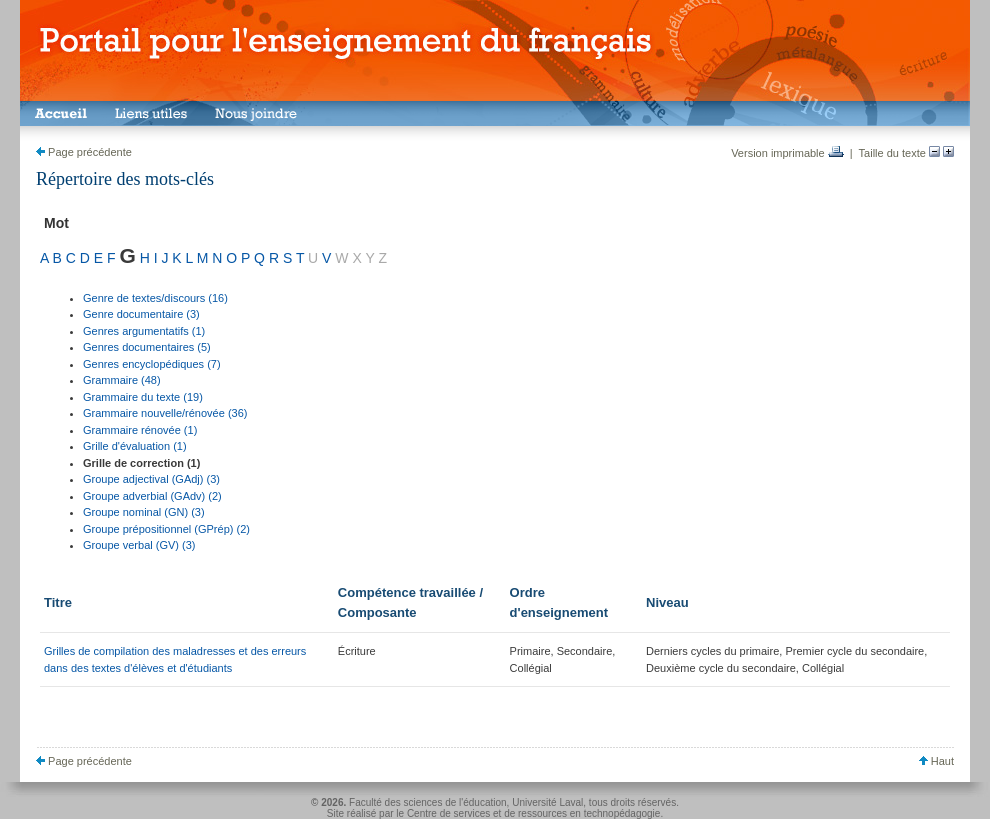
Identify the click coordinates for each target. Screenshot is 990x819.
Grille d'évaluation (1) (135, 446)
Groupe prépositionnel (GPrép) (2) (166, 529)
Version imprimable (787, 153)
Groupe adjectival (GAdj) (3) (151, 479)
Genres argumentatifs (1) (144, 331)
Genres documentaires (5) (147, 347)
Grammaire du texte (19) (143, 397)
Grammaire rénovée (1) (140, 430)
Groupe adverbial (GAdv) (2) (152, 496)
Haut (936, 761)
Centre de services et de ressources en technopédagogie (534, 813)
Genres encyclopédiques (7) (152, 364)
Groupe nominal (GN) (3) (144, 512)
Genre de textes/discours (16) (155, 298)
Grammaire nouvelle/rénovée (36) (165, 413)
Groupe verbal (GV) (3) (139, 545)
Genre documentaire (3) (141, 314)
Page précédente (84, 152)
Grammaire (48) (122, 380)
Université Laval (547, 802)
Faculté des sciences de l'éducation (428, 802)
